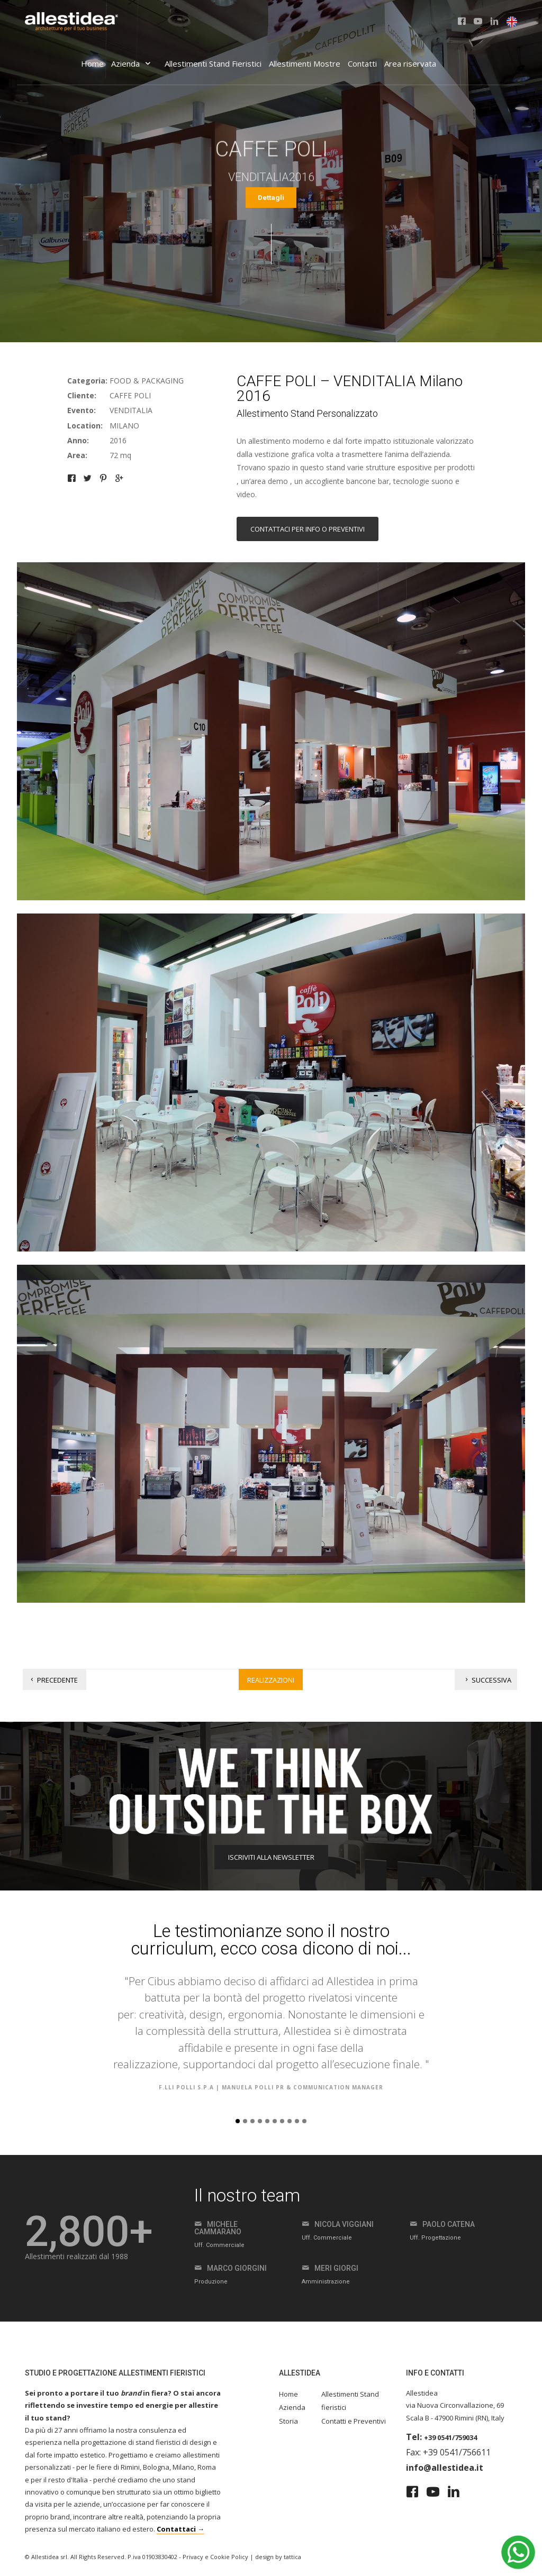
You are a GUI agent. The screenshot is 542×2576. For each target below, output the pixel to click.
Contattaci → (180, 2529)
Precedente (53, 1680)
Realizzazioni (270, 1680)
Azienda (131, 63)
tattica (292, 2557)
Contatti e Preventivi (353, 2421)
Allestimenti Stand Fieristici (213, 63)
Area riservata (410, 63)
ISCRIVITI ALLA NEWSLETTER (271, 1857)
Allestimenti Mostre (304, 63)
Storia (288, 2421)
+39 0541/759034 (450, 2437)
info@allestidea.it (444, 2467)
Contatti (362, 63)
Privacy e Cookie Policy (215, 2557)
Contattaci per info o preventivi (307, 529)
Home (92, 63)
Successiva (487, 1680)
